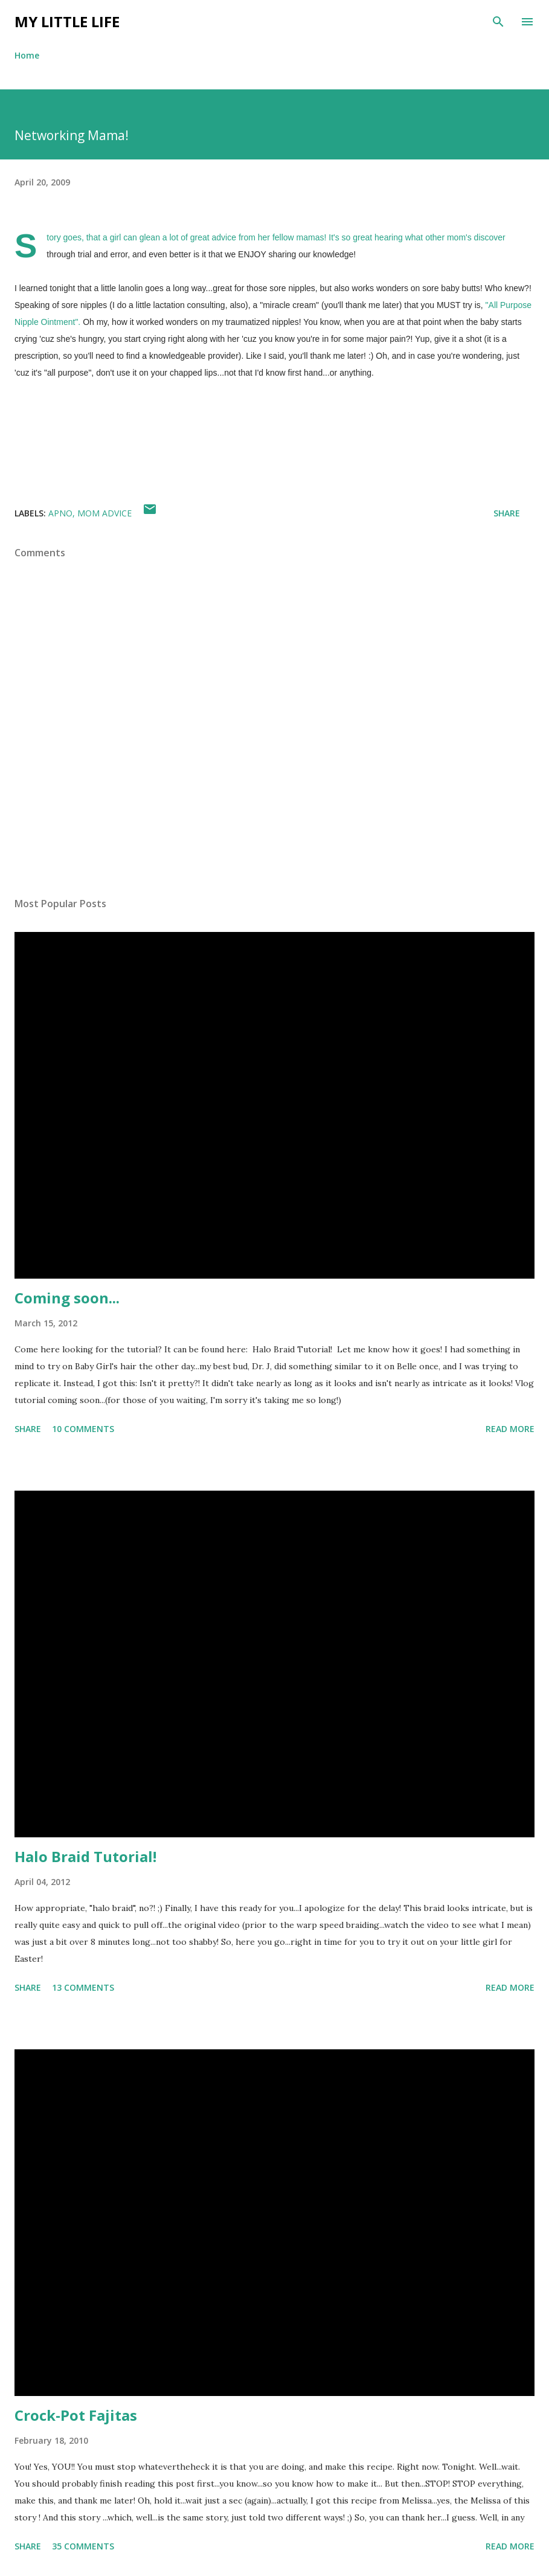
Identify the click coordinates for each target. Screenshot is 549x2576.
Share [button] (506, 513)
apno (60, 513)
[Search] (498, 21)
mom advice (104, 513)
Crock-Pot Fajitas (75, 2415)
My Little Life (67, 21)
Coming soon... (67, 1298)
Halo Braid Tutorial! (85, 1856)
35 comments (83, 2546)
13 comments (83, 1987)
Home (26, 55)
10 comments (83, 1428)
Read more (510, 1428)
